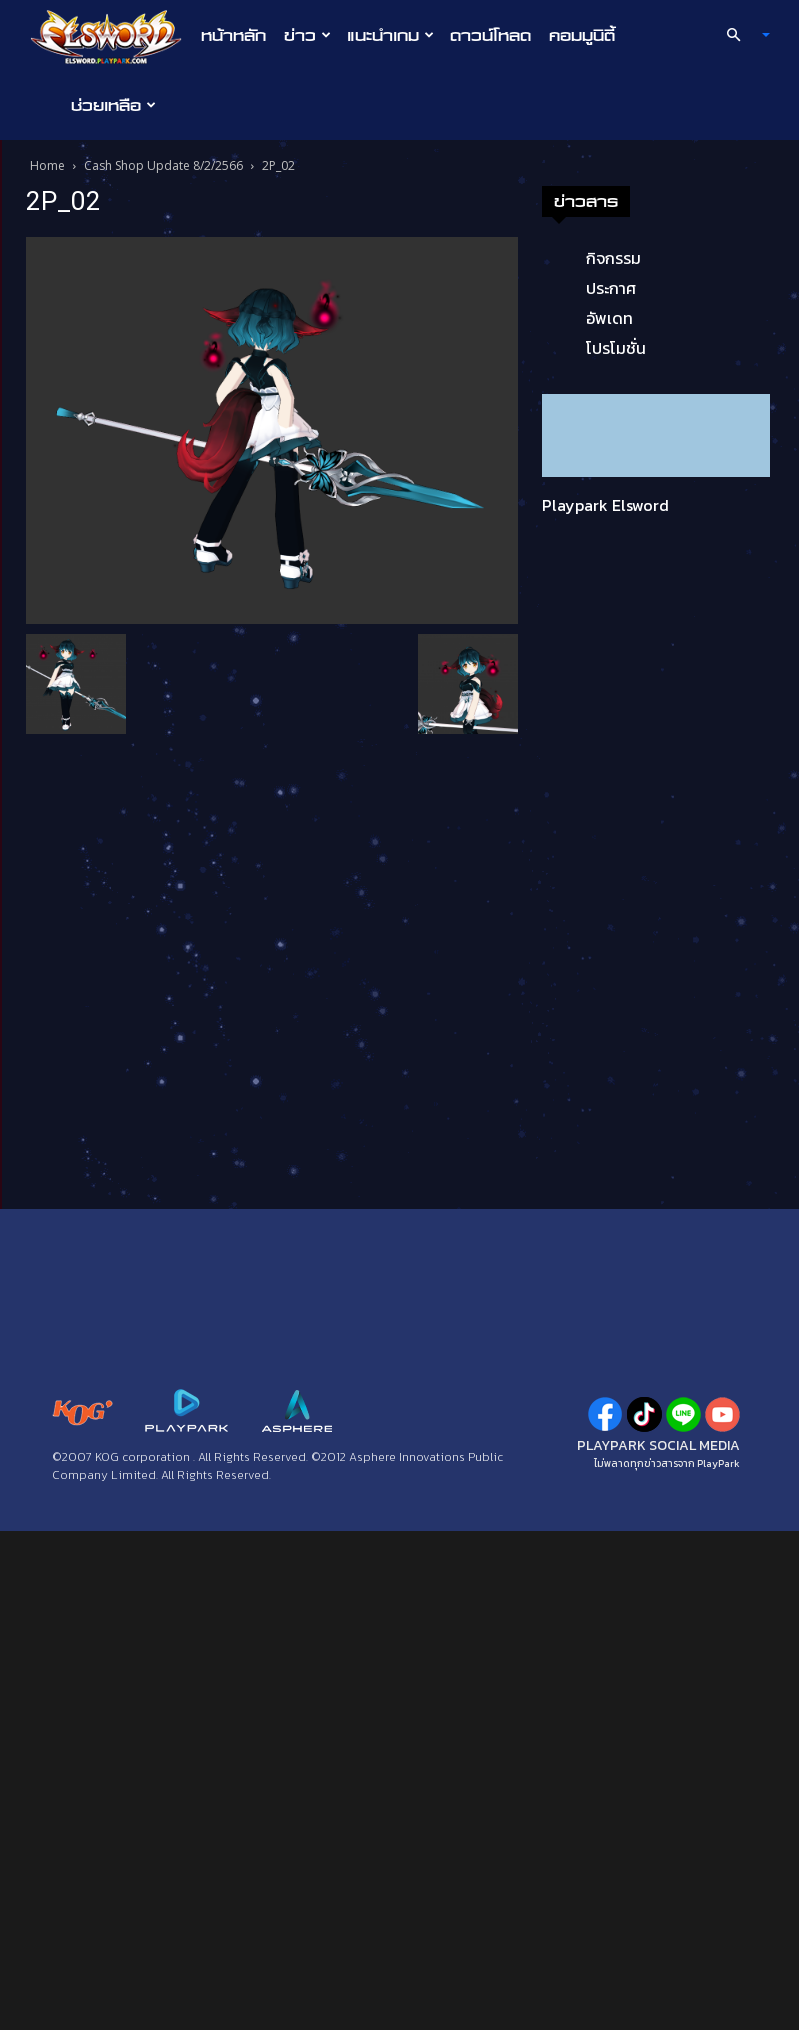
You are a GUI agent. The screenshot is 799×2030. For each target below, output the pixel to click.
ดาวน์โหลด (490, 35)
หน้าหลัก (233, 35)
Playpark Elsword (605, 505)
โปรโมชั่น (616, 348)
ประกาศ (611, 288)
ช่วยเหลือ (113, 105)
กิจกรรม (613, 258)
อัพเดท (609, 318)
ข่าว (307, 35)
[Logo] (111, 36)
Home (47, 165)
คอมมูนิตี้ (582, 35)
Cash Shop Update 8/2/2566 (163, 165)
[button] (739, 35)
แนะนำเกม (390, 35)
